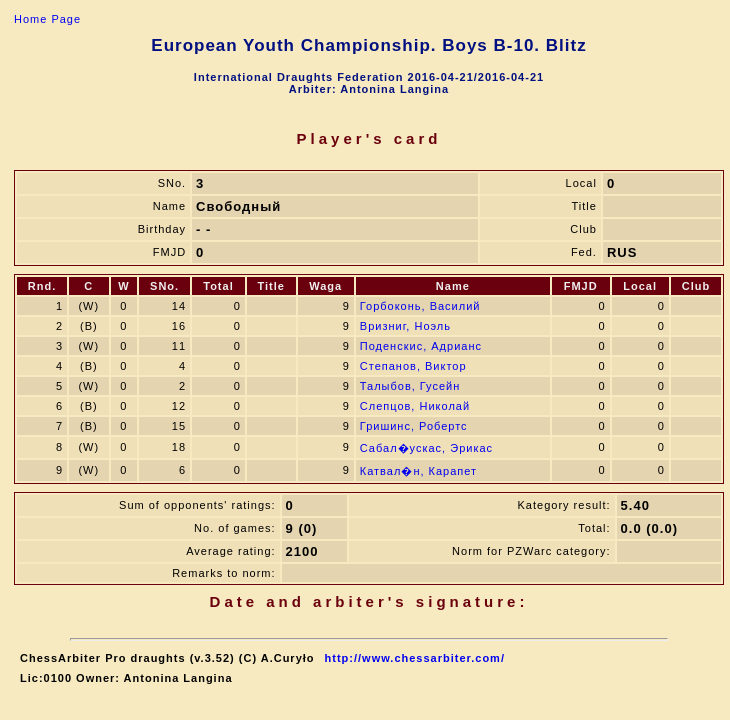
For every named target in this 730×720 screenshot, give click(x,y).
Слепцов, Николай (415, 406)
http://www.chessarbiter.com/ (415, 658)
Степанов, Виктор (413, 366)
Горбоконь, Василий (420, 306)
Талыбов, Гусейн (410, 386)
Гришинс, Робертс (414, 426)
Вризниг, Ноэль (405, 326)
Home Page (47, 19)
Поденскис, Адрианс (421, 346)
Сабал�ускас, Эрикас (426, 448)
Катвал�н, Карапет (418, 471)
